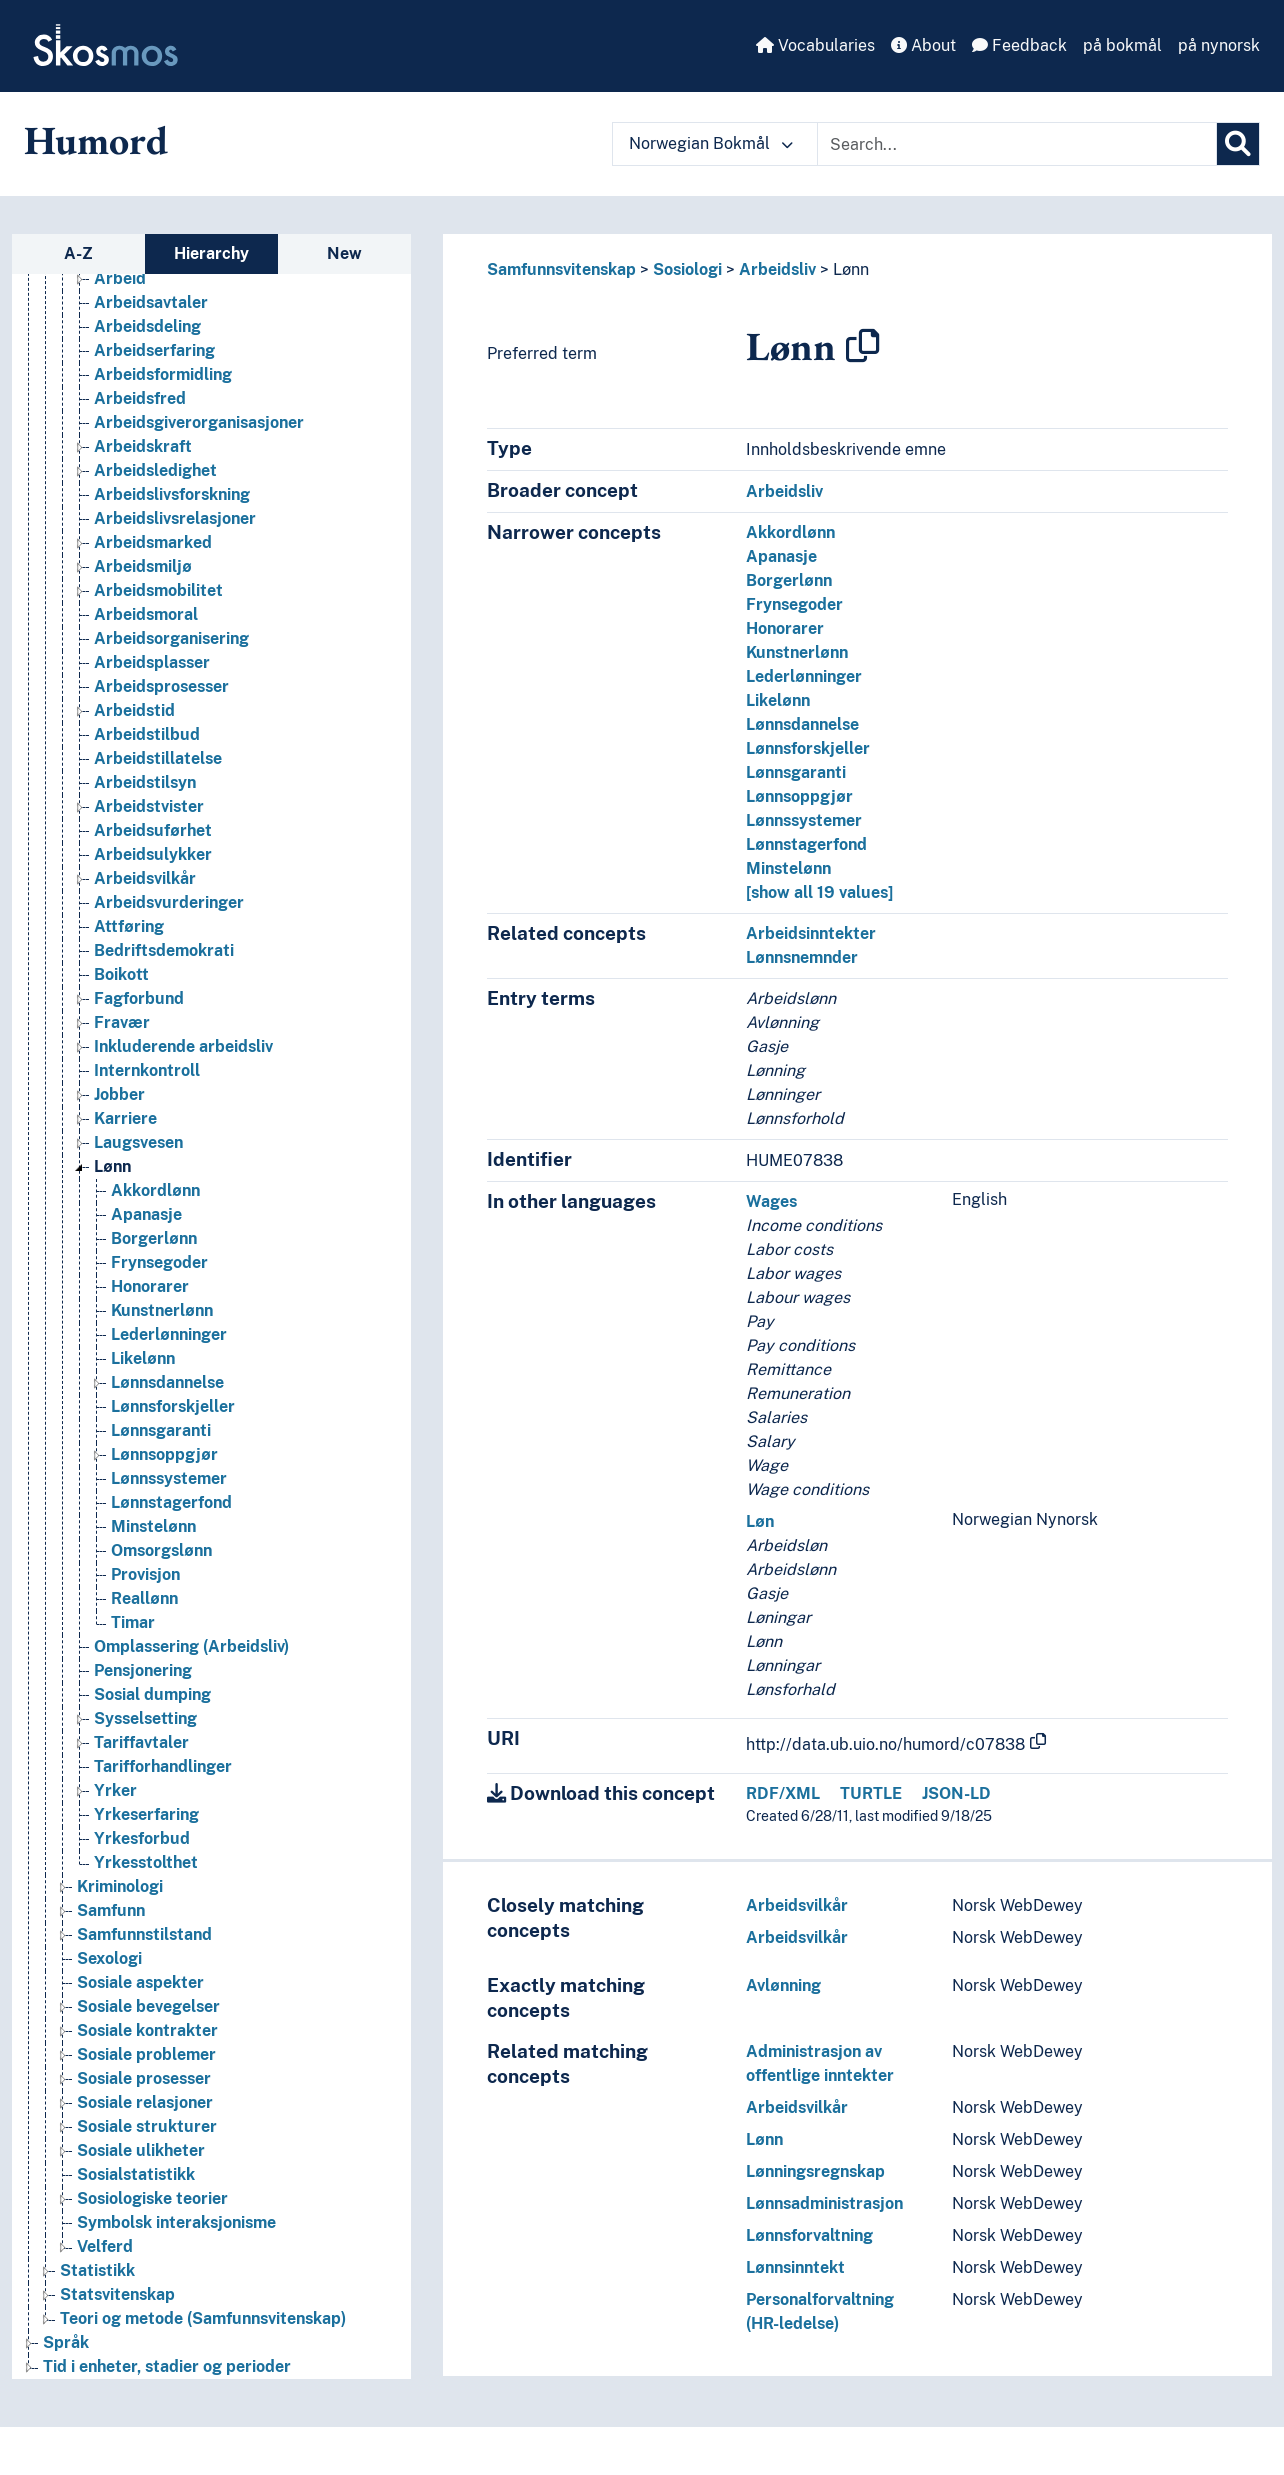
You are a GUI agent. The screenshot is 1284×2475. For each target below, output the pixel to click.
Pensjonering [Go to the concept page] (143, 1670)
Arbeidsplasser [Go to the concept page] (152, 662)
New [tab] (344, 253)
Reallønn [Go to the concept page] (144, 1598)
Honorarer (785, 628)
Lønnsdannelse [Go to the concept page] (167, 1382)
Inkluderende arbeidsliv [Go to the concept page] (183, 1046)
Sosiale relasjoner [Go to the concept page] (145, 2102)
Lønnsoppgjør (799, 796)
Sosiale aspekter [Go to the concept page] (140, 1982)
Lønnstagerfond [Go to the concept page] (171, 1502)
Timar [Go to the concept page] (133, 1622)
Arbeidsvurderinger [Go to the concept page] (169, 902)
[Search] (1238, 144)
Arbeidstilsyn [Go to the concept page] (145, 782)
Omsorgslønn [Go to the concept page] (161, 1550)
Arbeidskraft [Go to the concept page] (143, 446)
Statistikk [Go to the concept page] (97, 2270)
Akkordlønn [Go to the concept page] (155, 1190)
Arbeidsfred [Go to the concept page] (140, 398)
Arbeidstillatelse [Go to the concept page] (158, 758)
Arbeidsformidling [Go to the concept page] (163, 374)
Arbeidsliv (777, 269)
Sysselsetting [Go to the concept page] (145, 1718)
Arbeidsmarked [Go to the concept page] (153, 542)
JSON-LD (956, 1793)
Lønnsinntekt (795, 2267)
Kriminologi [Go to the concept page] (120, 1886)
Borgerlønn (789, 580)
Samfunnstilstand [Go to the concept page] (144, 1934)
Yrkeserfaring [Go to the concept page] (146, 1814)
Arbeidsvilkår (797, 1905)
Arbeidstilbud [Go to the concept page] (147, 734)
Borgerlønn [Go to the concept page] (154, 1238)
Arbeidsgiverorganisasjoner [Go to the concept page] (199, 422)
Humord (96, 140)
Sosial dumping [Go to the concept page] (152, 1694)
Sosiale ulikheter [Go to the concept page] (141, 2150)
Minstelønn (788, 868)
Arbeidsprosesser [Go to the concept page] (161, 686)
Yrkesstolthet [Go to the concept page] (146, 1862)
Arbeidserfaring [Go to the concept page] (154, 350)
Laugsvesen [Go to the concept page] (138, 1142)
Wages (771, 1201)
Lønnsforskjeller (808, 748)
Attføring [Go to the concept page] (129, 926)
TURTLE (871, 1793)
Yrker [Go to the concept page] (115, 1790)
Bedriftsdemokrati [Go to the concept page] (164, 950)
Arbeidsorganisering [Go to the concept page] (171, 638)
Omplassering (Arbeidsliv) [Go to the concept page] (191, 1646)
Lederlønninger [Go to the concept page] (169, 1334)
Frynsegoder (794, 604)
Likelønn (778, 700)
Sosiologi (687, 269)
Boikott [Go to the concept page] (121, 974)
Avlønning (783, 1985)
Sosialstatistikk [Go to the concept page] (136, 2174)
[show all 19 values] (819, 892)
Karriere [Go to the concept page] (125, 1118)
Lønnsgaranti (796, 772)
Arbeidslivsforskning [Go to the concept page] (172, 494)
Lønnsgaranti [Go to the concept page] (161, 1430)
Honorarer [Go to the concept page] (150, 1286)
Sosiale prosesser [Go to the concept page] (144, 2078)
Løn (760, 1521)
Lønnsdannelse (802, 724)
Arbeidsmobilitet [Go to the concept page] (158, 590)
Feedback (1019, 45)
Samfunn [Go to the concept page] (111, 1910)
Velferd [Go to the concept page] (105, 2246)
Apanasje (781, 556)
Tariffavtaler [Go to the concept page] (141, 1742)
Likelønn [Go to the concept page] (143, 1358)
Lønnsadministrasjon (824, 2203)
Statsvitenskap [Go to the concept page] (117, 2294)
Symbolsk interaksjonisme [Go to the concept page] (176, 2222)
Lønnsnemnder (802, 957)
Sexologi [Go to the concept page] (109, 1958)
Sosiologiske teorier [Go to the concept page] (152, 2198)
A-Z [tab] (78, 253)
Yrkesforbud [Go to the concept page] (142, 1838)
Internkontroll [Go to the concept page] (147, 1070)
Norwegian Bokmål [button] (711, 143)
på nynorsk (1219, 45)
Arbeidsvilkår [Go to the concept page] (145, 878)
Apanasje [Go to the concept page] (146, 1214)
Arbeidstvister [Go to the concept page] (149, 806)
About (923, 45)
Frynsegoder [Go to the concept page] (159, 1262)
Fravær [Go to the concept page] (122, 1022)
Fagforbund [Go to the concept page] (139, 998)
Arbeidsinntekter (811, 933)
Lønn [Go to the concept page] (112, 1166)
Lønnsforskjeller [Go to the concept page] (173, 1406)
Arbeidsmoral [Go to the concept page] (146, 614)
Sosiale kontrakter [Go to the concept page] (147, 2030)
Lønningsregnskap (815, 2171)
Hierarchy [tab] (211, 253)
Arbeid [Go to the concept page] (120, 278)
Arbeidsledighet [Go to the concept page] (155, 470)
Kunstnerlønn (797, 652)
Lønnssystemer (804, 820)
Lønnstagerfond (806, 844)
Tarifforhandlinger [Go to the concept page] (163, 1766)
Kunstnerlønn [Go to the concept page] (162, 1310)
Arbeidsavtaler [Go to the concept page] (151, 302)
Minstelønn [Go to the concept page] (153, 1526)
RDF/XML (783, 1793)
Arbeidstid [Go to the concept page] (134, 710)
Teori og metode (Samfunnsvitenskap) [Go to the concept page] (203, 2318)
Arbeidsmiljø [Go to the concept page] (143, 566)
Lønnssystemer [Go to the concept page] (169, 1478)
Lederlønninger (804, 676)
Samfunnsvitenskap (561, 269)
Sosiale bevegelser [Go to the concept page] (148, 2006)
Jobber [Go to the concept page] (119, 1094)
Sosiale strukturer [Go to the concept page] (147, 2126)
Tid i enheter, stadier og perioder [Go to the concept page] (167, 2366)
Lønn (851, 269)
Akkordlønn (790, 532)
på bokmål (1122, 45)
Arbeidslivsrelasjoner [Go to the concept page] (175, 518)
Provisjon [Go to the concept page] (145, 1574)
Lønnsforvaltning (809, 2235)
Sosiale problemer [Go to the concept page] (146, 2054)
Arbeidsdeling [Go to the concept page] (147, 326)
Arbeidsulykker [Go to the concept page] (153, 854)
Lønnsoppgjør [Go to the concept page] (164, 1454)
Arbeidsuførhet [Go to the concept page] (153, 830)
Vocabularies (815, 45)
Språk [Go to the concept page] (66, 2342)
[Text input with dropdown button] (1017, 144)
